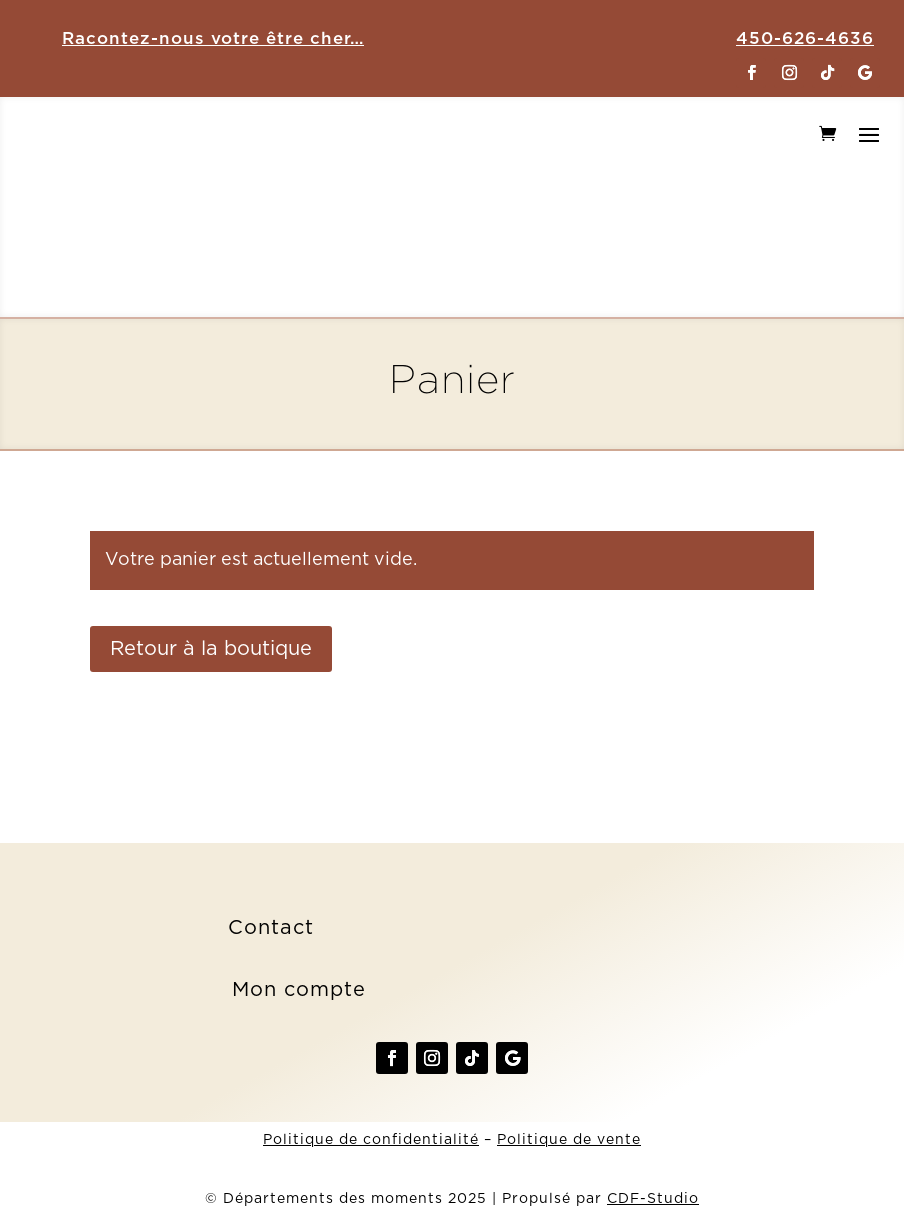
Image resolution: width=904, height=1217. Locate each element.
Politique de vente (569, 1140)
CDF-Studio (653, 1199)
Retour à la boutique (211, 649)
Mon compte (299, 990)
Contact (271, 928)
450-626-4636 (805, 38)
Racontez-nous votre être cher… (213, 38)
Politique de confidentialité (371, 1140)
